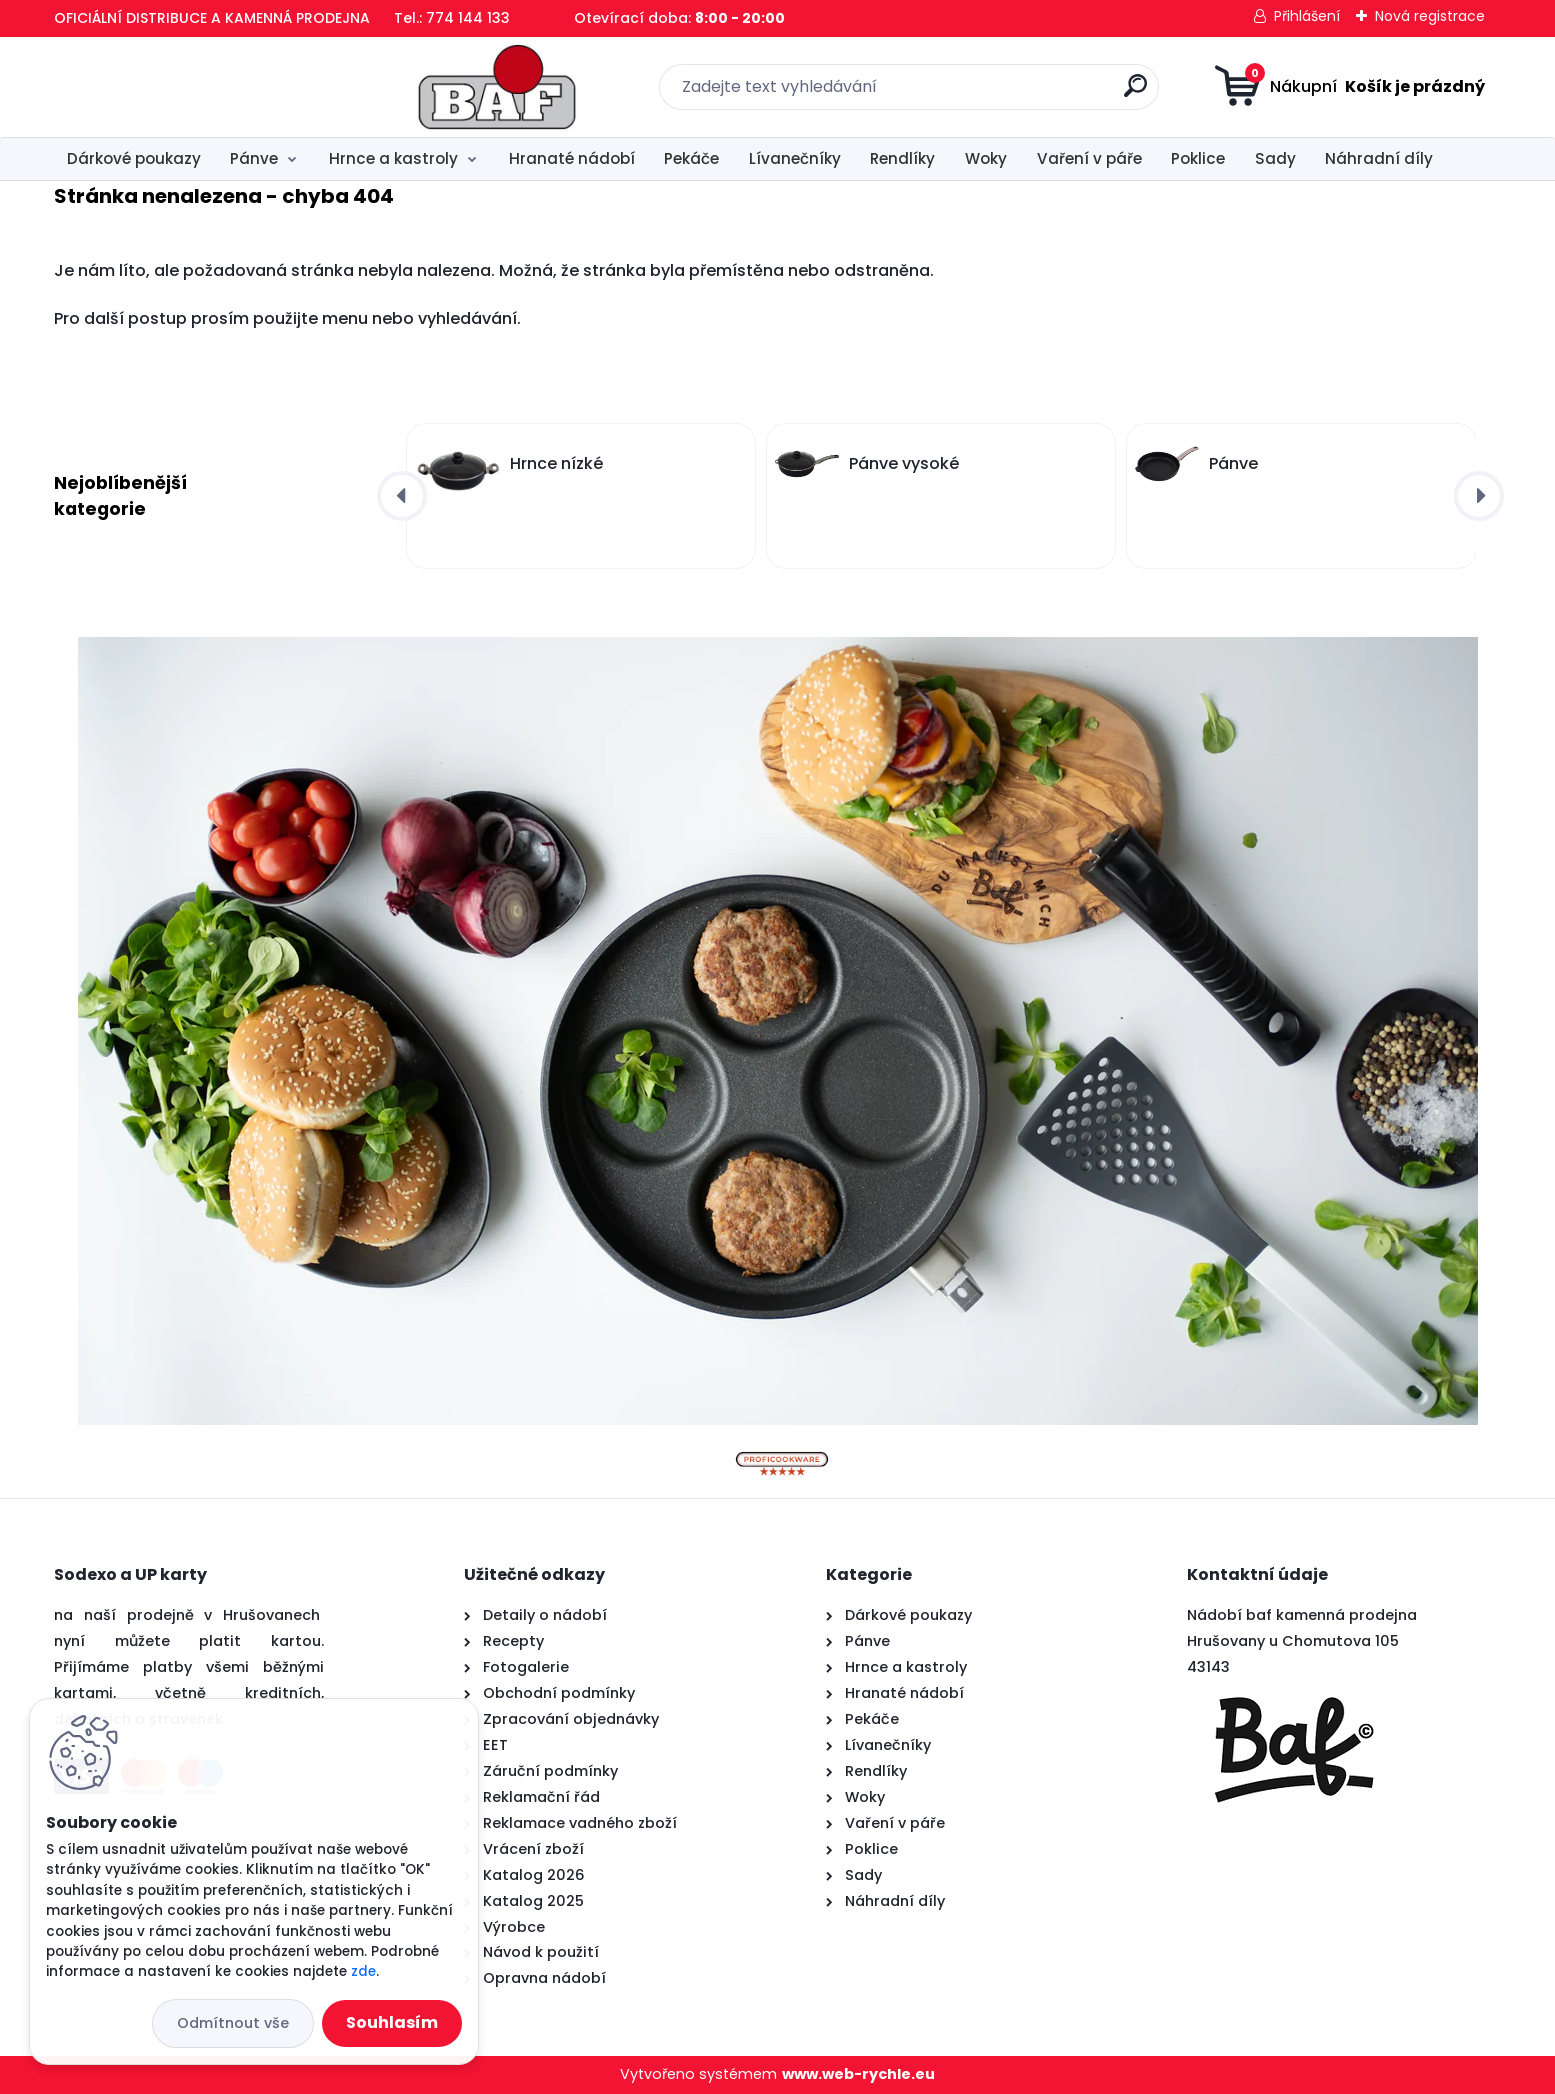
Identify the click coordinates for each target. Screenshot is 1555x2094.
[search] (975, 93)
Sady (1275, 158)
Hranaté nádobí (572, 158)
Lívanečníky (795, 158)
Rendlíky (902, 158)
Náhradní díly (1379, 158)
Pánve (254, 158)
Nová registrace (1430, 16)
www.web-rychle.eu (858, 2074)
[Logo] (176, 87)
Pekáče (691, 158)
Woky (986, 158)
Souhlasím (392, 2022)
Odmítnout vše (233, 2023)
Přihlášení (1307, 16)
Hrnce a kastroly (393, 158)
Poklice (1198, 158)
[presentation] (402, 496)
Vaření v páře (1089, 158)
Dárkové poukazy (134, 158)
